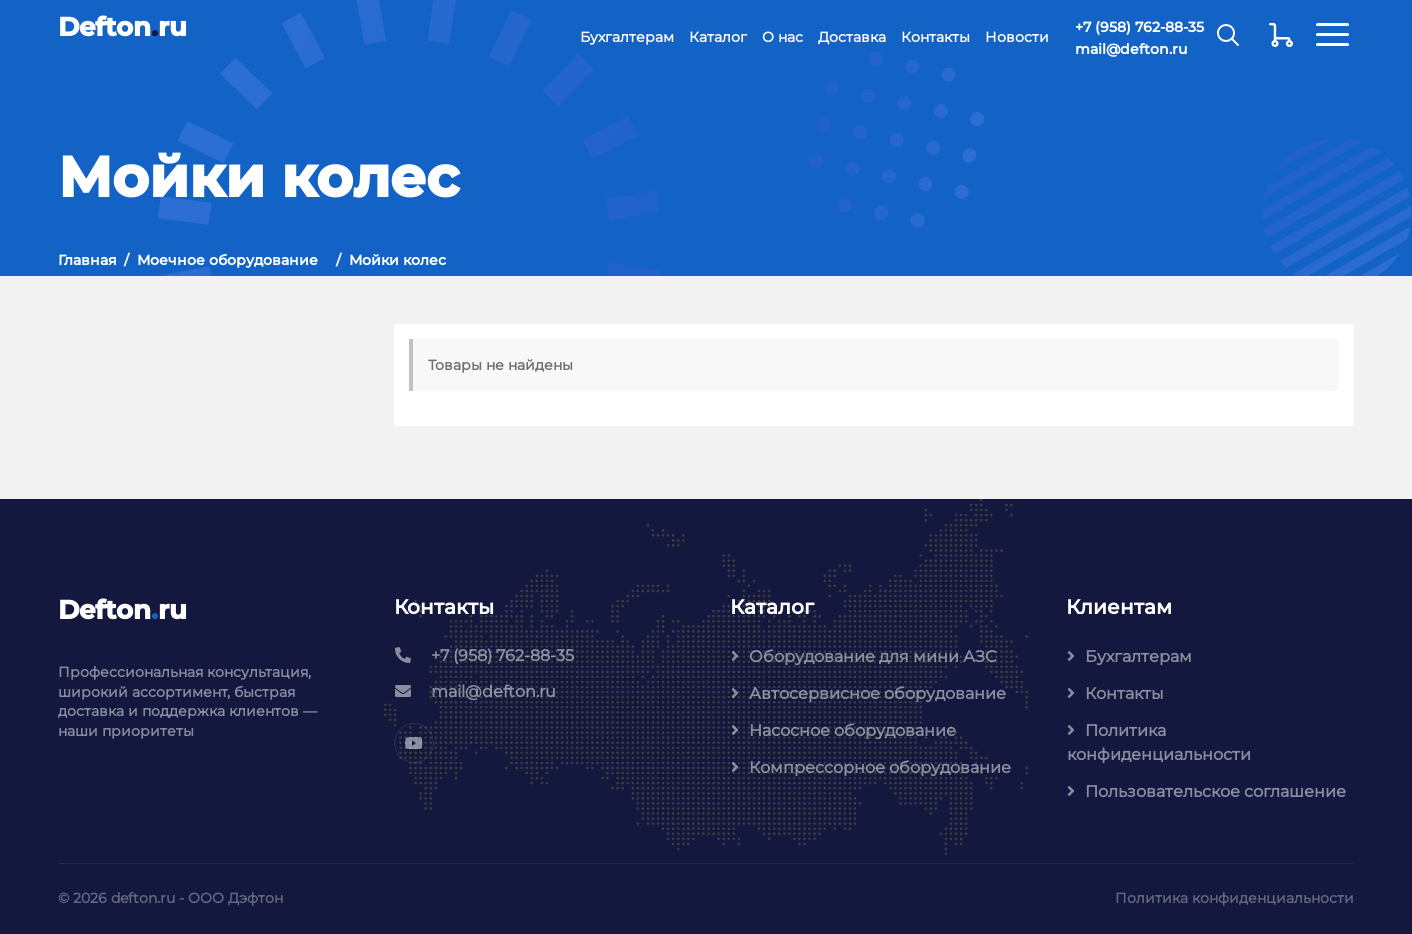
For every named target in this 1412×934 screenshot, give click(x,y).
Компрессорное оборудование (880, 767)
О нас (782, 37)
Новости (1017, 37)
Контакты (935, 37)
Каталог (718, 37)
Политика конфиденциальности (1159, 742)
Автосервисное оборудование (877, 693)
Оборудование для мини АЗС (872, 656)
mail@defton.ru (1131, 49)
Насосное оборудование (852, 730)
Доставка (852, 37)
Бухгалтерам (627, 37)
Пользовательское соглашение (1215, 791)
